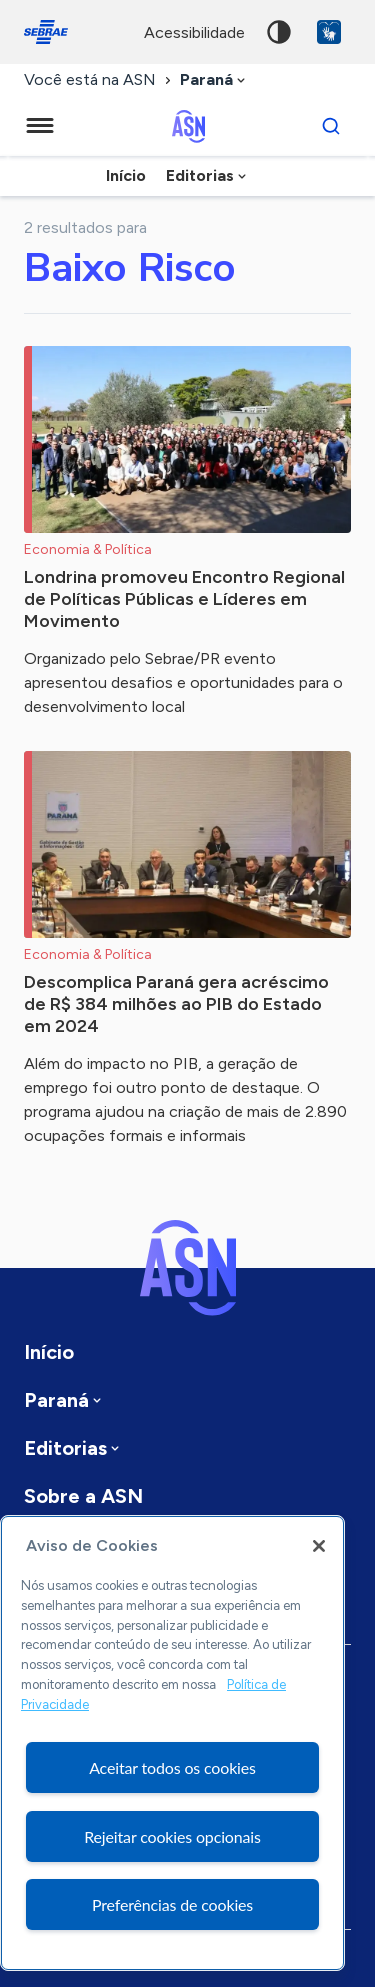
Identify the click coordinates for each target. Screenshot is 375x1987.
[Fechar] (319, 1546)
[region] (172, 1743)
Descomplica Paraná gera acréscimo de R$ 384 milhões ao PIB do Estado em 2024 (176, 1004)
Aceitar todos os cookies (172, 1767)
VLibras (329, 32)
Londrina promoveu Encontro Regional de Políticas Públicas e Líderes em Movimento (184, 599)
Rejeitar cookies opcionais (172, 1836)
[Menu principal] (40, 126)
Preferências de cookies (172, 1904)
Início (126, 175)
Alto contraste (279, 32)
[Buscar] (331, 126)
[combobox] (214, 80)
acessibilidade (194, 32)
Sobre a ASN (83, 1496)
